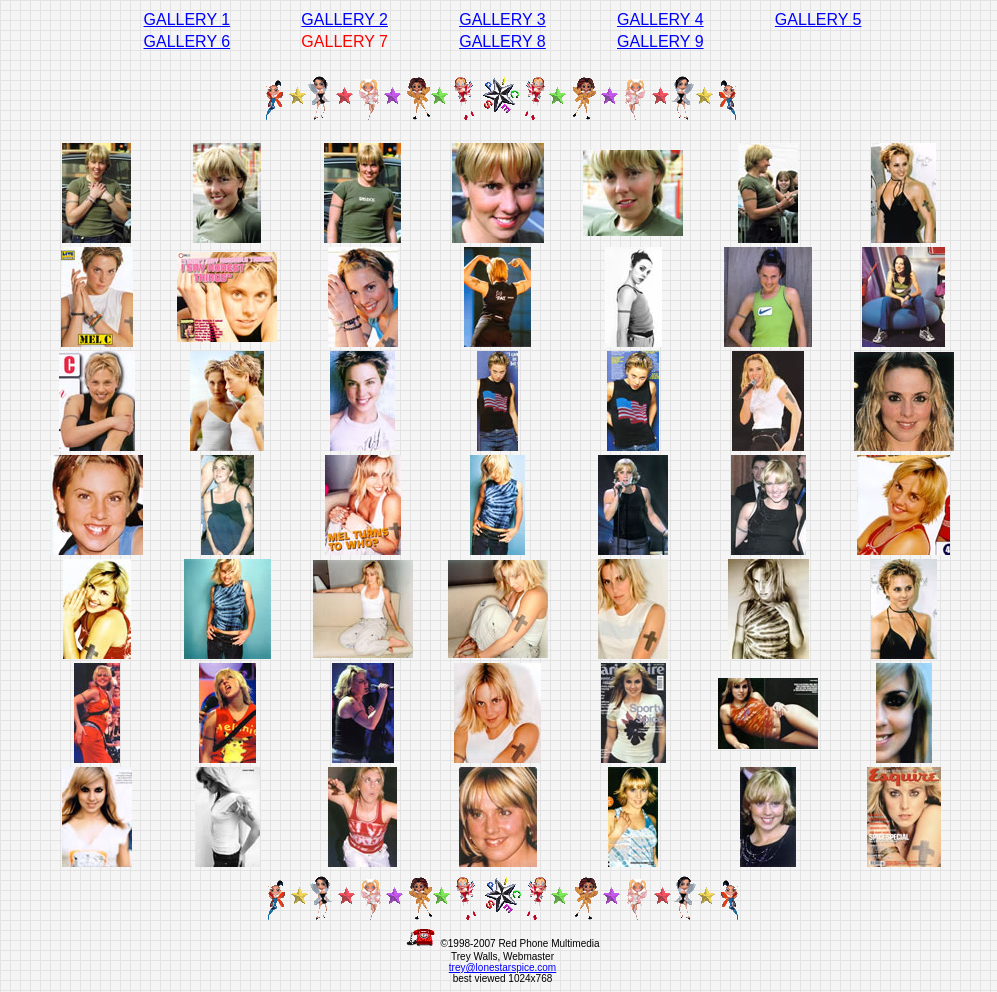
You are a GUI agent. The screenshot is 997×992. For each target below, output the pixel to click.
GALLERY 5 (818, 19)
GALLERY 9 (660, 41)
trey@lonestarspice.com (502, 967)
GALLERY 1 (187, 19)
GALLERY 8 (502, 41)
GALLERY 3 (502, 19)
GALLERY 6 (187, 41)
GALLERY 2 (344, 19)
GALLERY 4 (660, 19)
